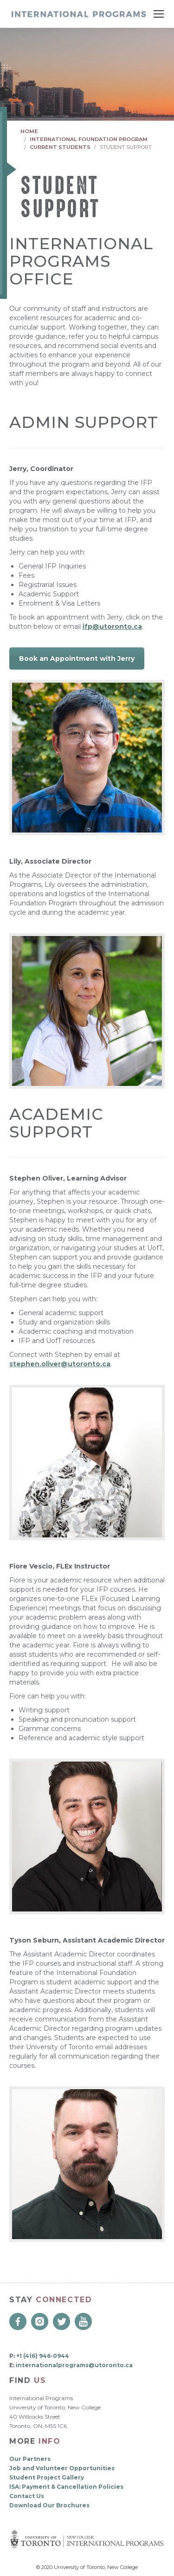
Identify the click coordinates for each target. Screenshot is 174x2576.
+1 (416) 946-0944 (42, 2355)
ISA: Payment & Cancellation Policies (66, 2486)
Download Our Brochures (49, 2505)
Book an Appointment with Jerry (77, 658)
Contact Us (26, 2495)
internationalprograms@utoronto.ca (74, 2365)
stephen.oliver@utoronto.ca (59, 1364)
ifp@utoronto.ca (112, 626)
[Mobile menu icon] (159, 14)
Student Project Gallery (46, 2477)
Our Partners (30, 2458)
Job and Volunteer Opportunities (62, 2468)
